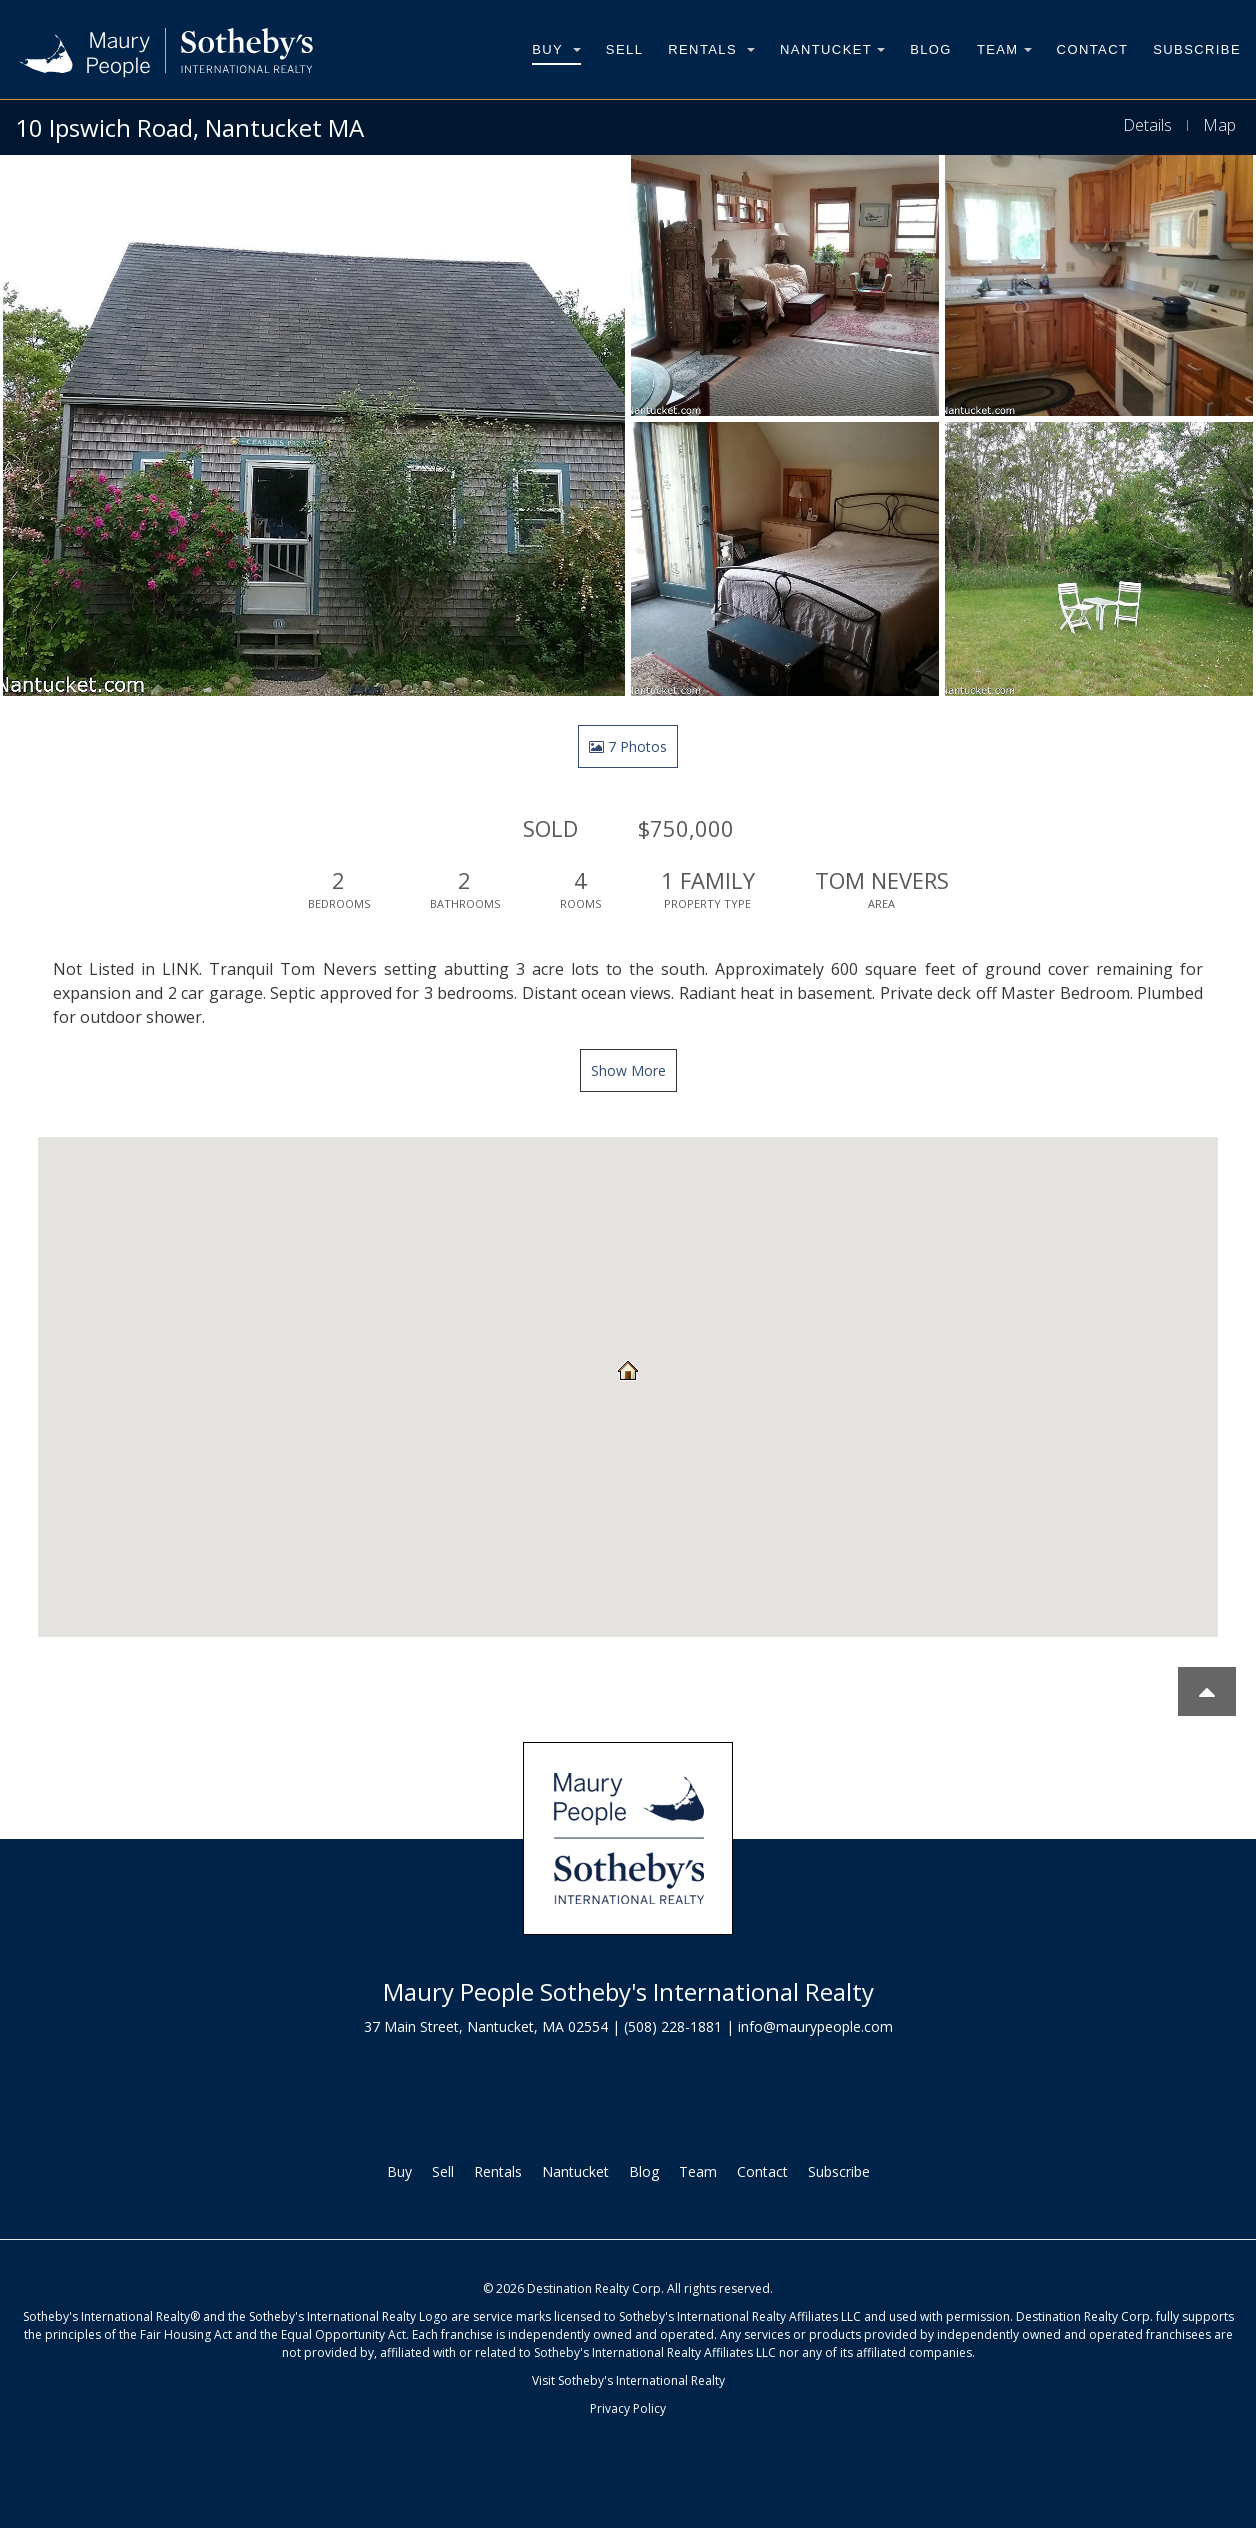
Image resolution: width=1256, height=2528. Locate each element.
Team (1004, 49)
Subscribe (1197, 49)
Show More (628, 1070)
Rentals (711, 49)
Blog (931, 49)
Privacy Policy (628, 2408)
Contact (1093, 49)
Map (1219, 125)
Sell (624, 49)
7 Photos (628, 746)
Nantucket (832, 49)
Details (1147, 125)
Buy (556, 49)
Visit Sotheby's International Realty (628, 2380)
